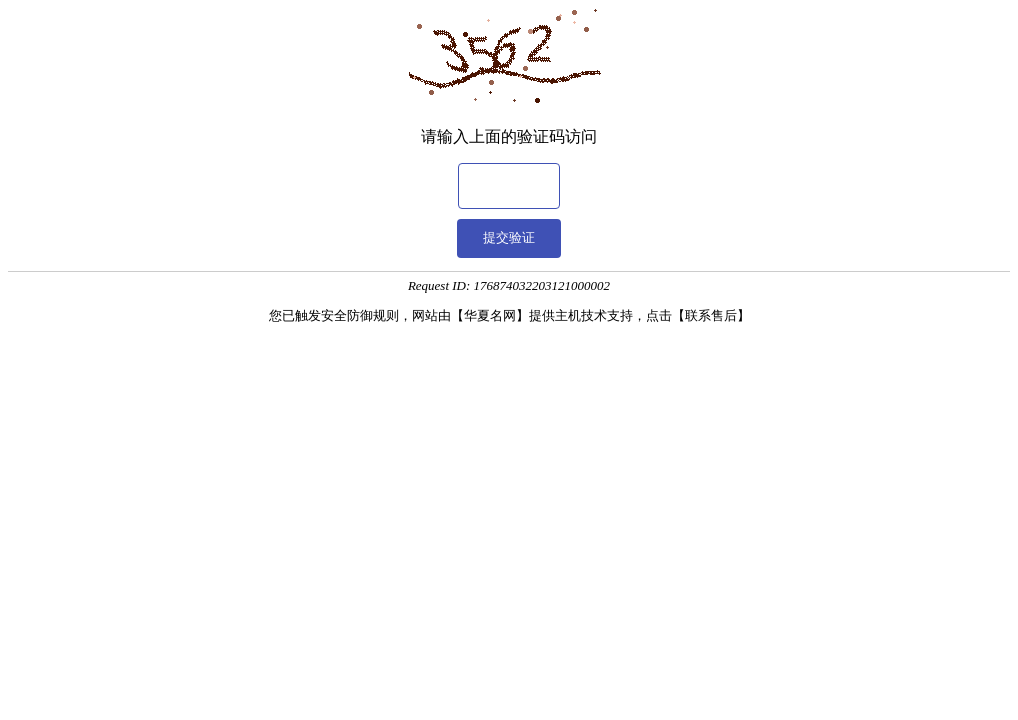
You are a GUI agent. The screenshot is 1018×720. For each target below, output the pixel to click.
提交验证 (509, 237)
